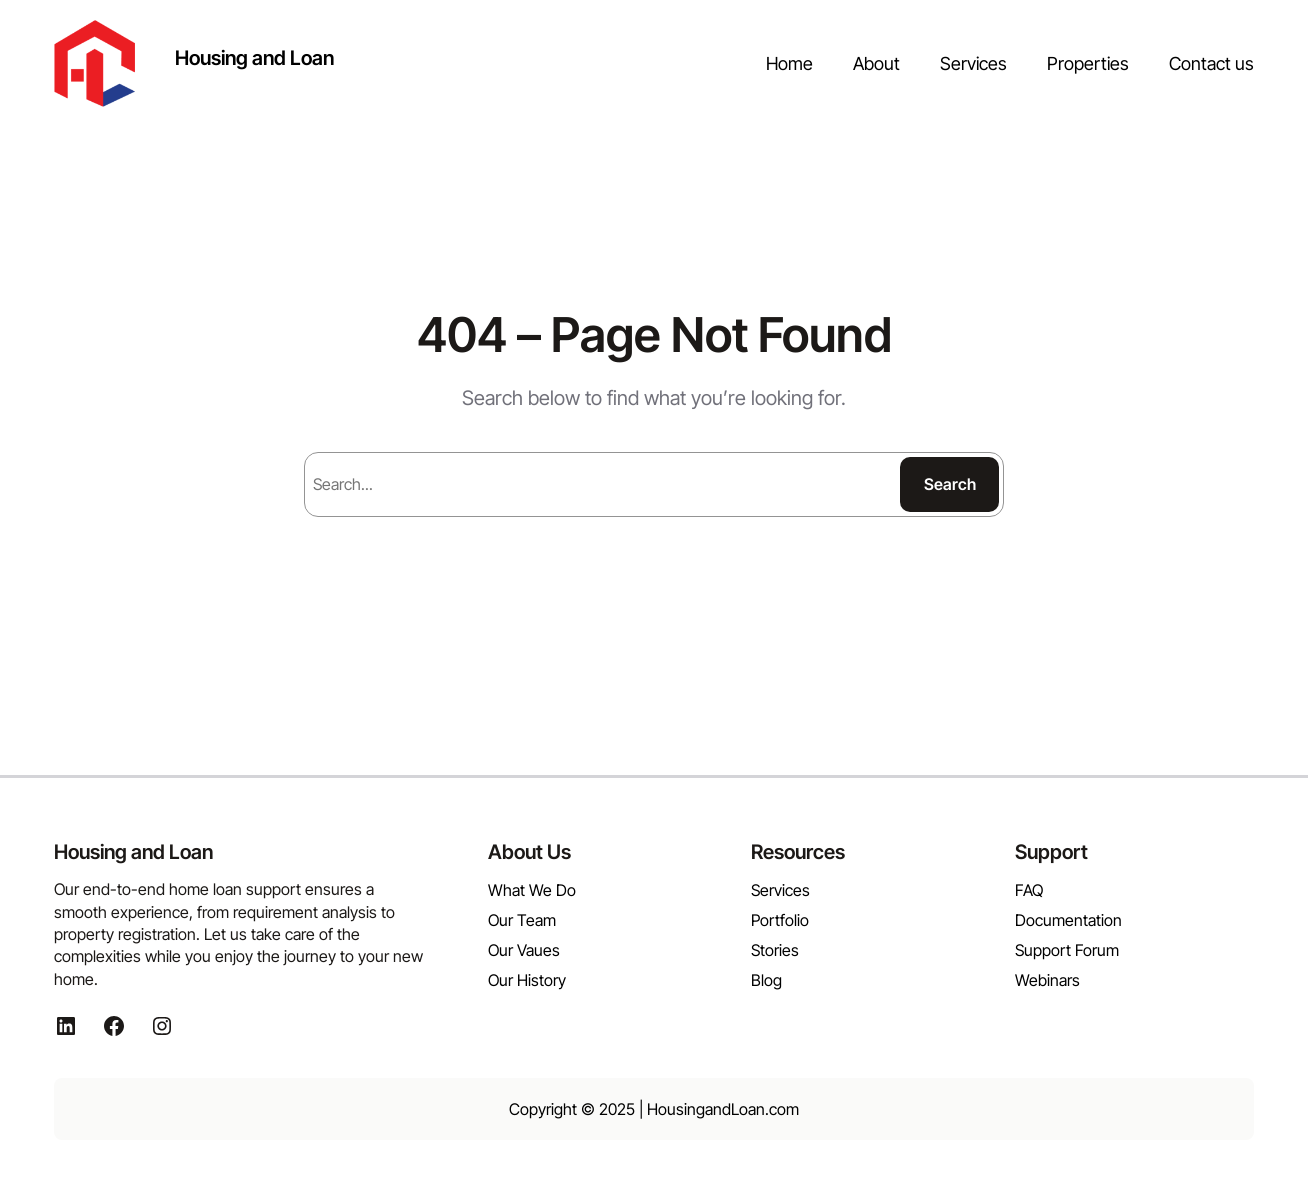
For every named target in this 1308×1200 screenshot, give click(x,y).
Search (950, 484)
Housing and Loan (254, 58)
